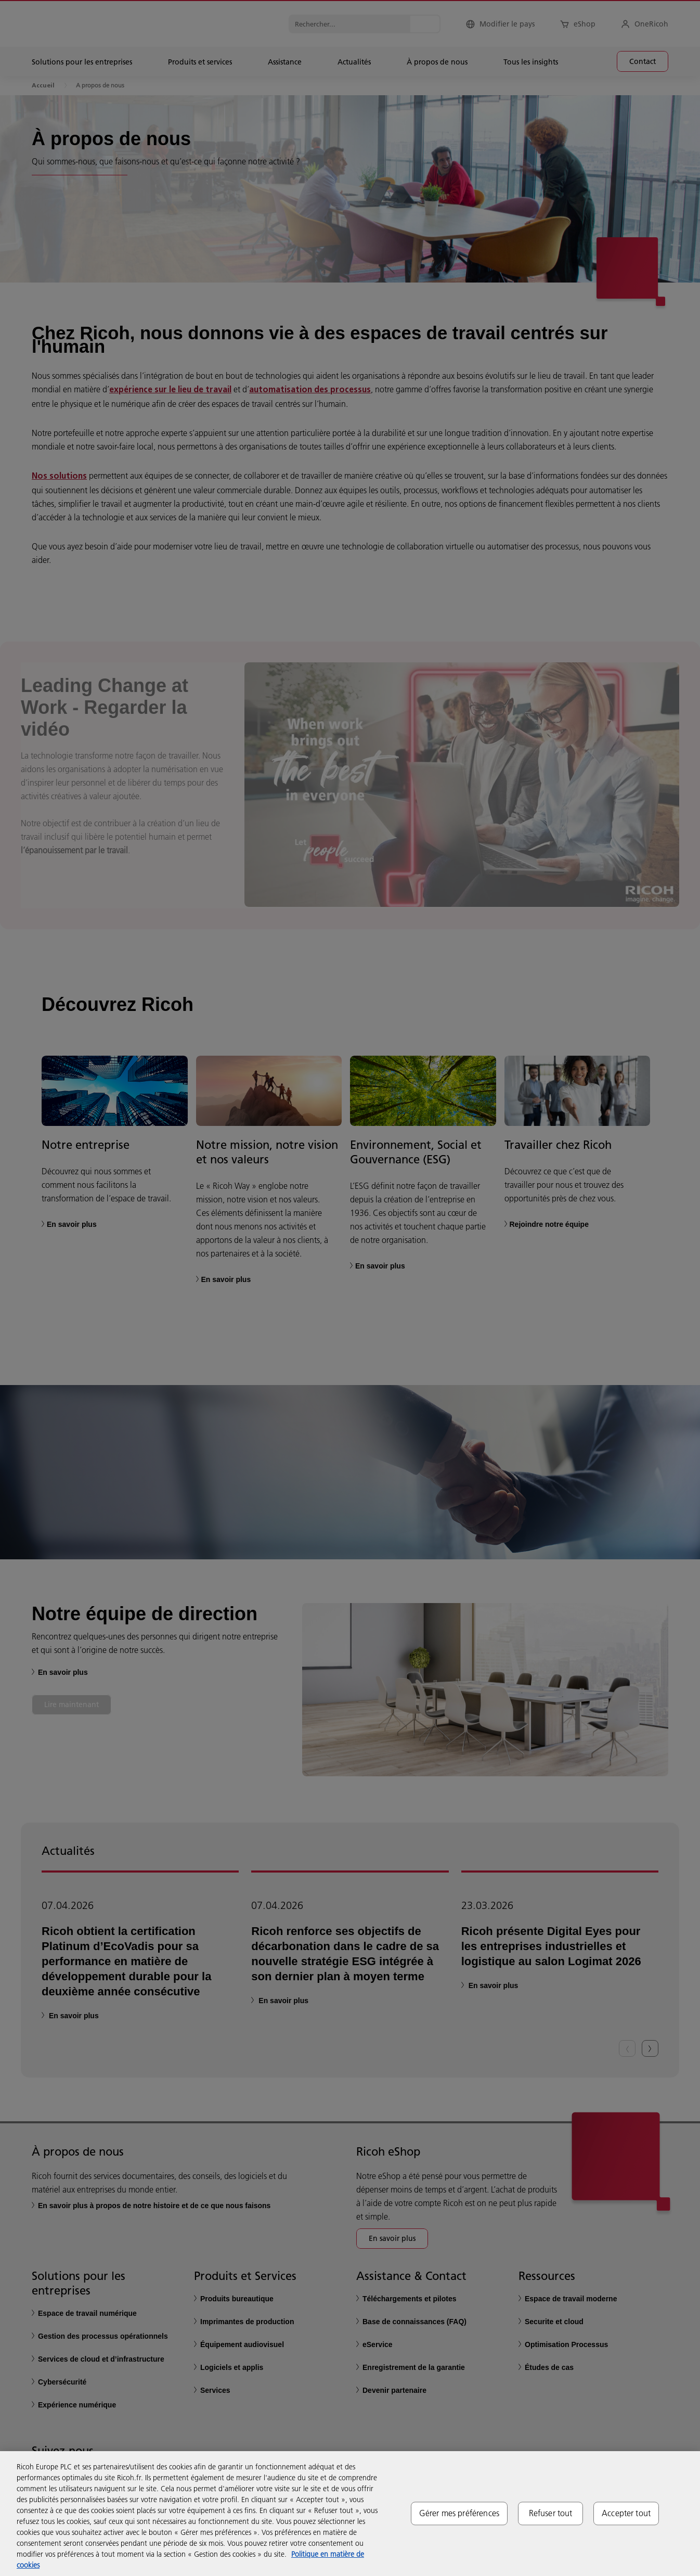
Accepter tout (626, 2513)
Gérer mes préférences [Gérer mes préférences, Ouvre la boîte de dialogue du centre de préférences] (459, 2513)
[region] (350, 2513)
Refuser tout (551, 2513)
